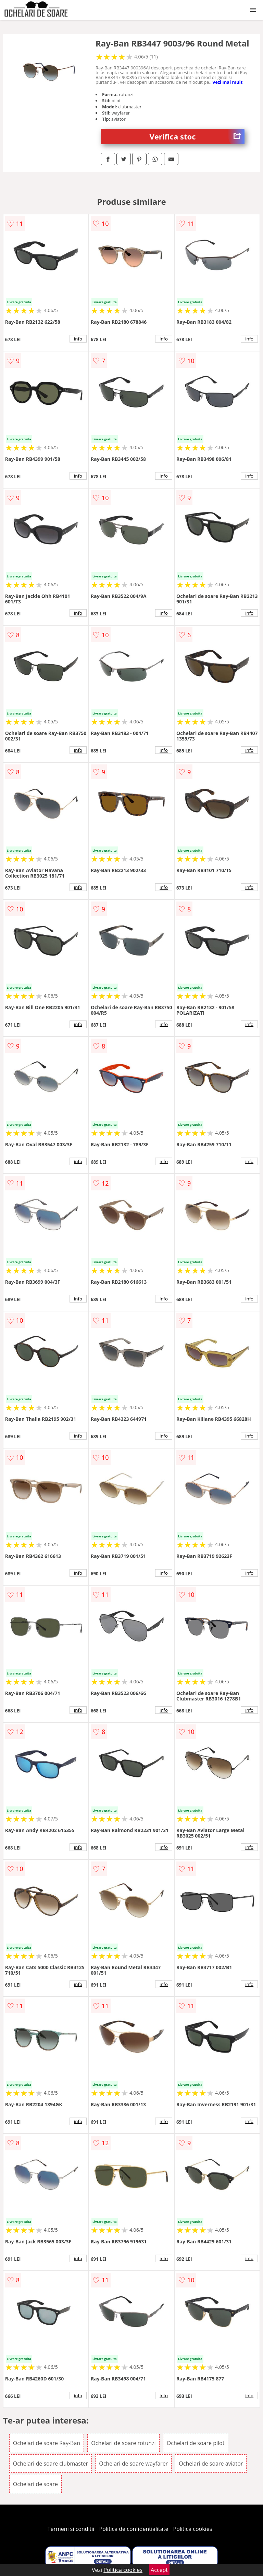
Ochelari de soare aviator (211, 2463)
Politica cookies (192, 2529)
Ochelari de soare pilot (196, 2443)
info (78, 339)
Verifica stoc (197, 136)
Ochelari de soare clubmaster (50, 2463)
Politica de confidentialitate (133, 2529)
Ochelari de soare (35, 2484)
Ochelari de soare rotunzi (123, 2443)
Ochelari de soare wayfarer (133, 2463)
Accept (159, 2570)
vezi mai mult (228, 82)
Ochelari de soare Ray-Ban (46, 2443)
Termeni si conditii (71, 2529)
